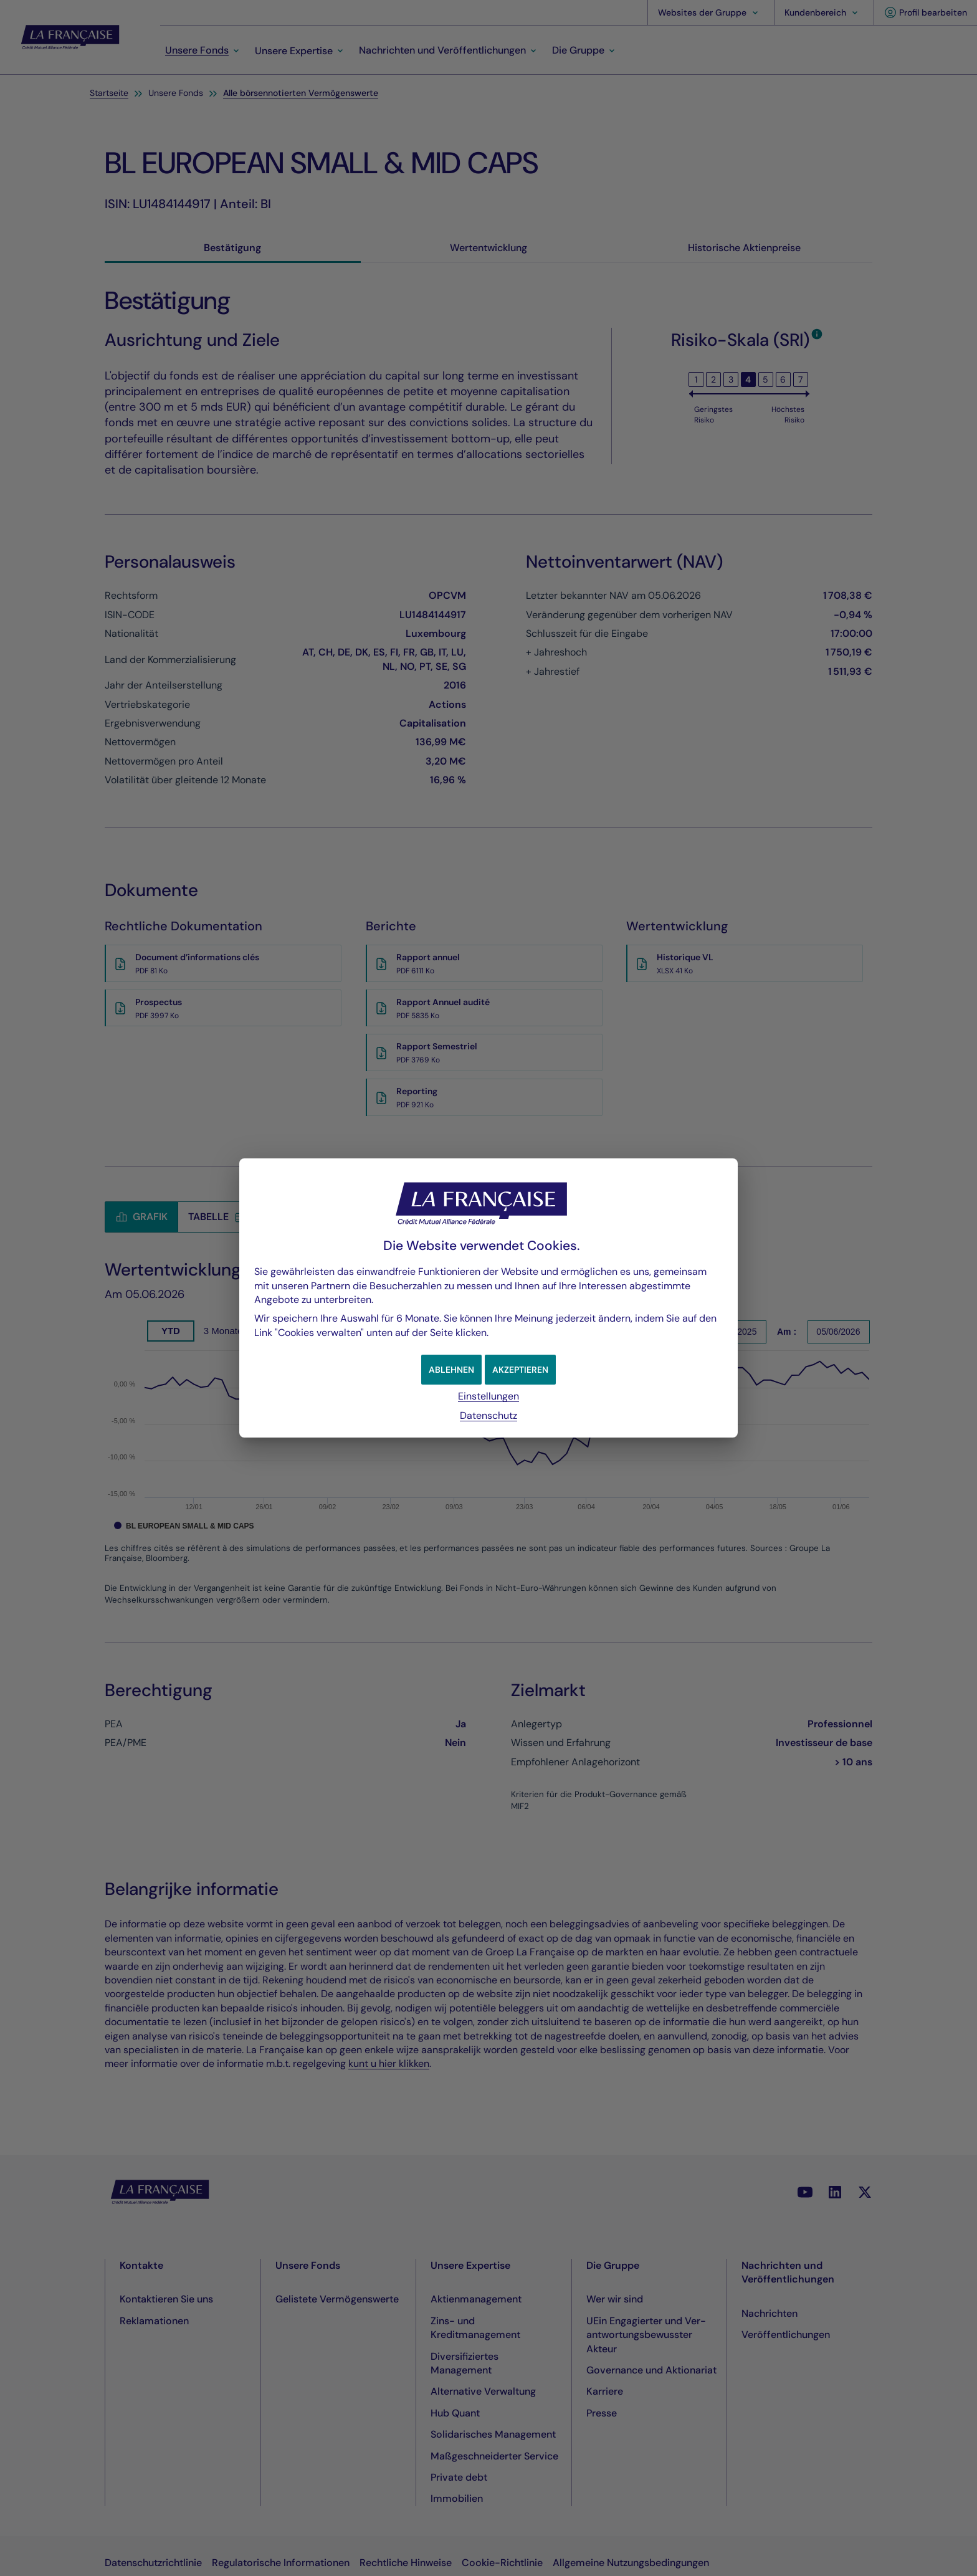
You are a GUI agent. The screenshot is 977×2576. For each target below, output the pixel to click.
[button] (522, 1370)
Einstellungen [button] (488, 1396)
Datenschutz (488, 1415)
